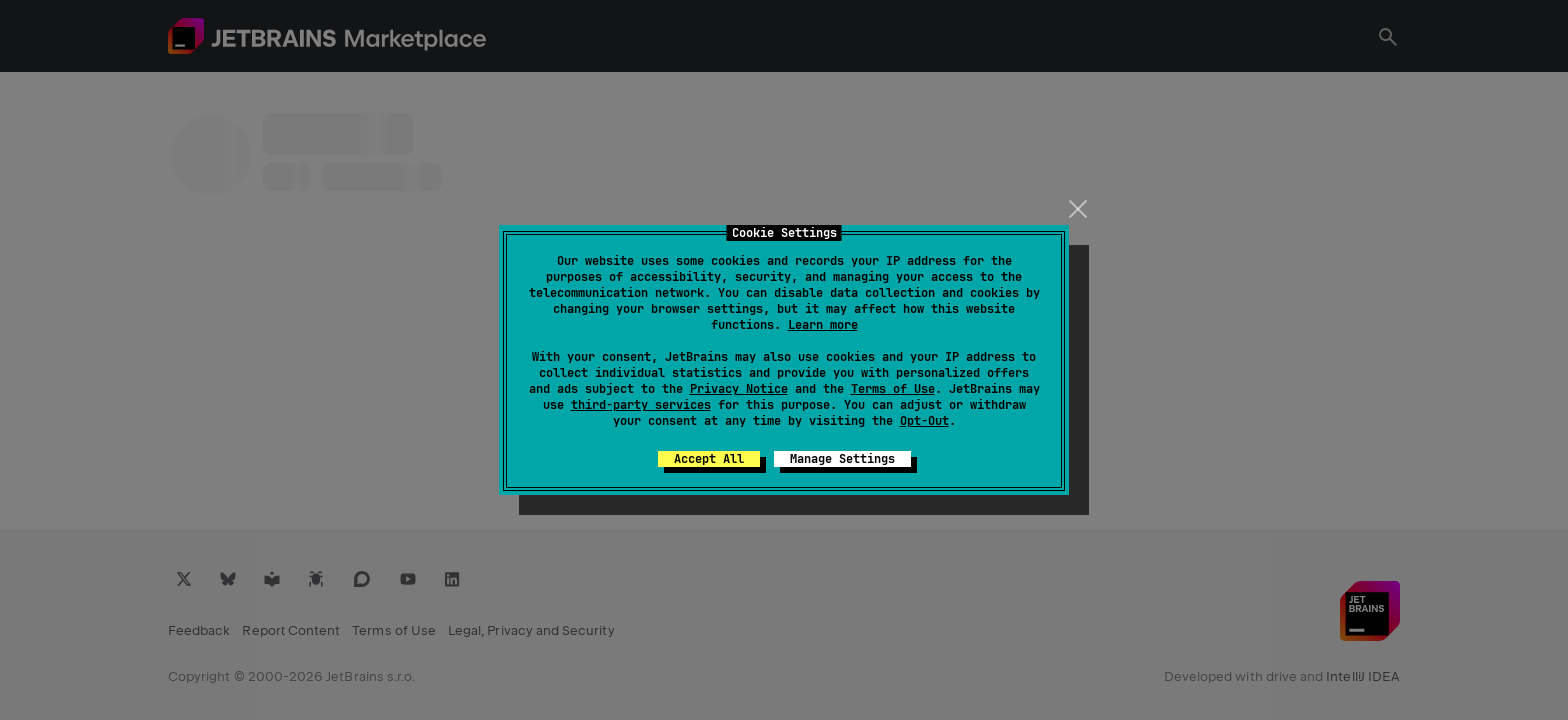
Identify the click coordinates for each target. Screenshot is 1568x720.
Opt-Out (924, 421)
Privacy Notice (739, 389)
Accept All (709, 459)
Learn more (823, 325)
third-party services (641, 405)
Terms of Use (893, 389)
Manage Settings (842, 459)
